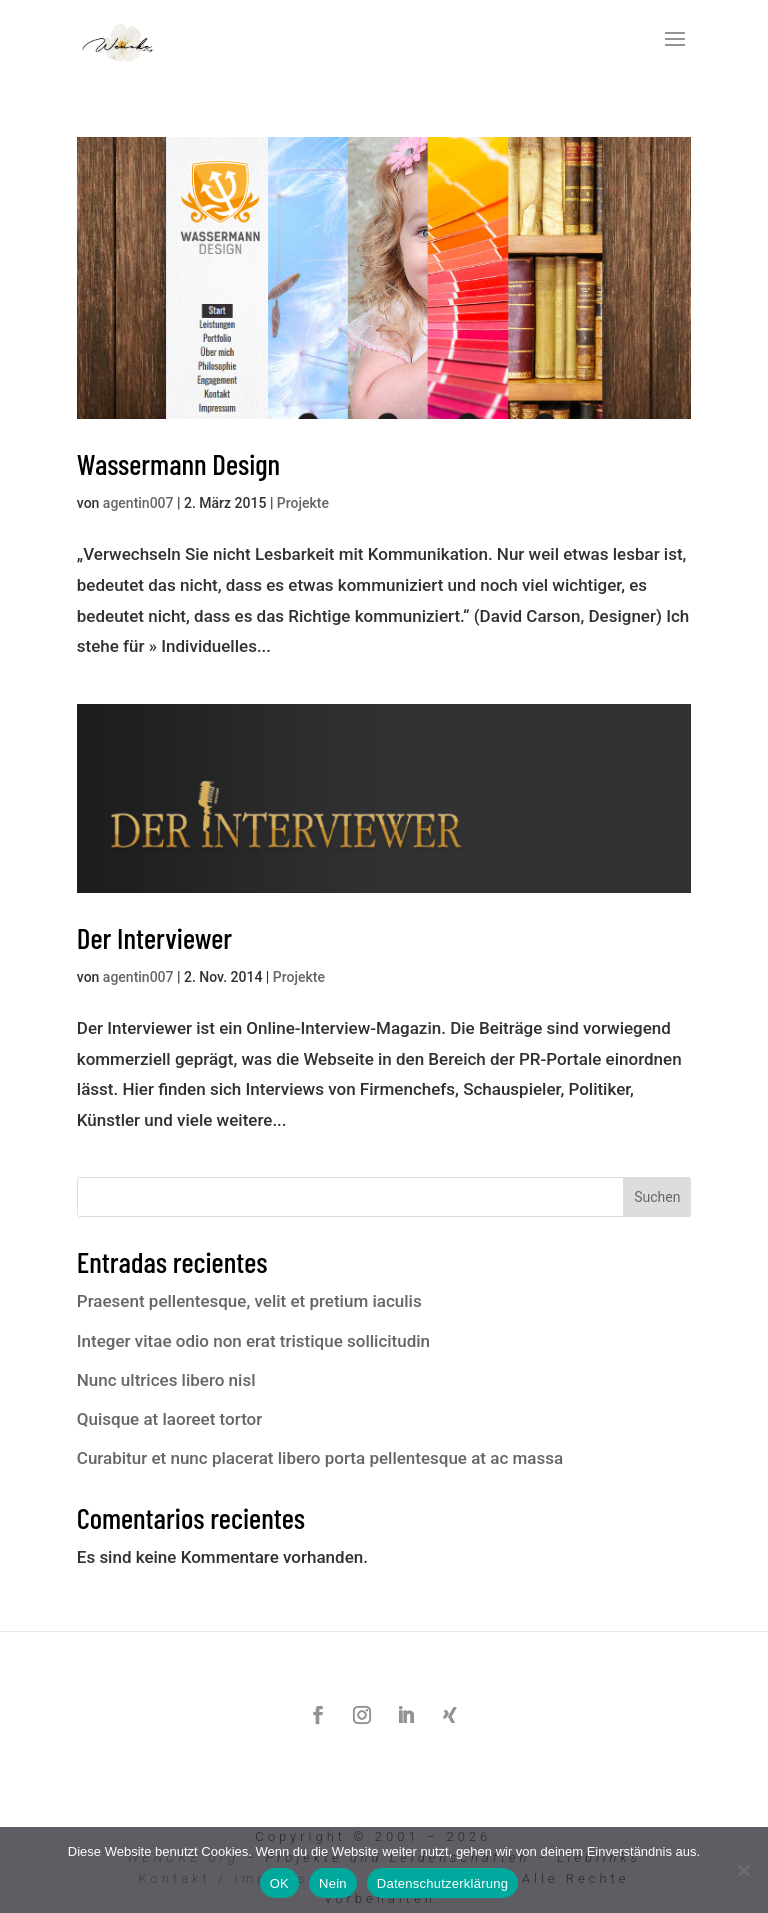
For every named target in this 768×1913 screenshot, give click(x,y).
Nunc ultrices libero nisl (166, 1380)
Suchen (657, 1197)
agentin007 (138, 503)
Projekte (303, 503)
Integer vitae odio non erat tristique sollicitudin (253, 1341)
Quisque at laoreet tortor (169, 1419)
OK (279, 1883)
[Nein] (743, 1870)
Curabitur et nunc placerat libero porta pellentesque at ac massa (320, 1458)
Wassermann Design (178, 463)
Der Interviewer (154, 937)
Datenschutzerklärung (442, 1883)
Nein (333, 1883)
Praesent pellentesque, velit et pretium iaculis (249, 1301)
